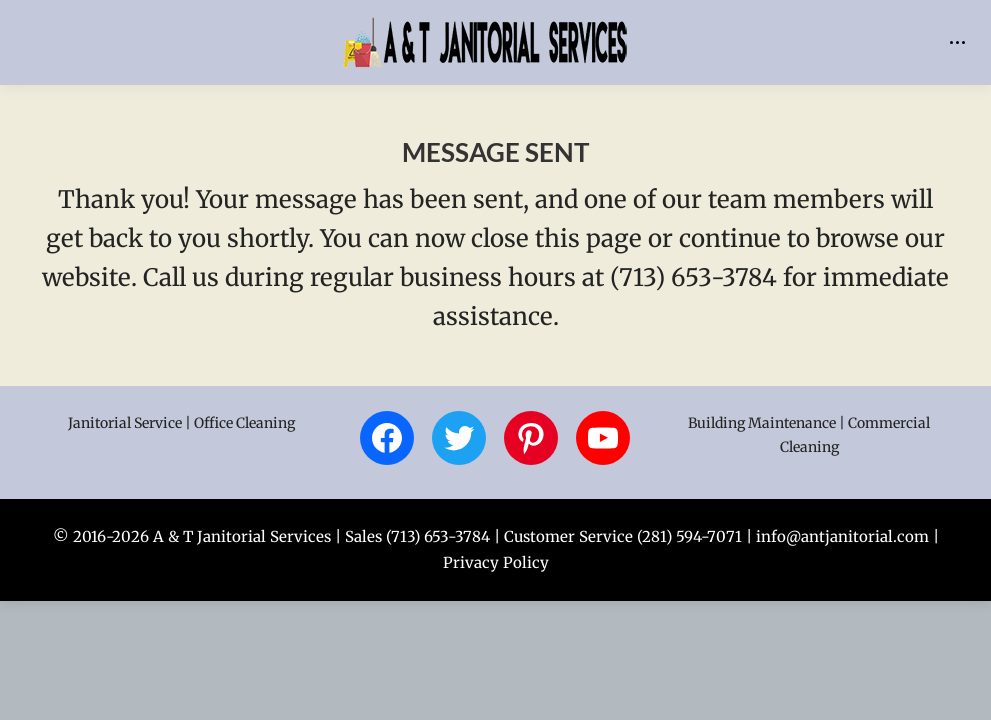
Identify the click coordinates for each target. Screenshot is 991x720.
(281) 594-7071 (689, 536)
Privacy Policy (496, 562)
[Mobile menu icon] (957, 42)
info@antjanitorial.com (842, 536)
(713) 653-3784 (438, 536)
